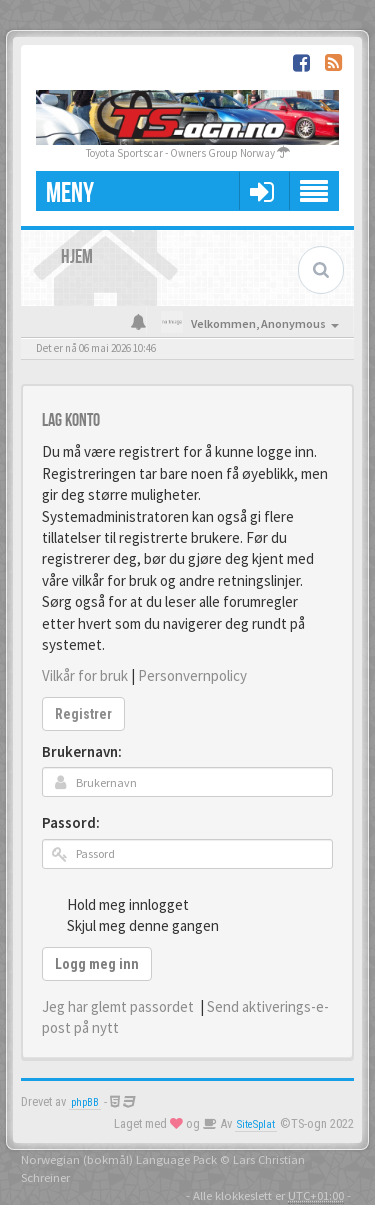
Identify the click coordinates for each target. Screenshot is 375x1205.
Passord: (71, 822)
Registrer (83, 714)
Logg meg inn (97, 964)
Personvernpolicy (192, 675)
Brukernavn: (82, 751)
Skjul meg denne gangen (132, 925)
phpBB (85, 1102)
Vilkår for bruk (85, 675)
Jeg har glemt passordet (118, 1006)
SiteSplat (256, 1124)
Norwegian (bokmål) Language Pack (119, 1159)
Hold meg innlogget (117, 904)
